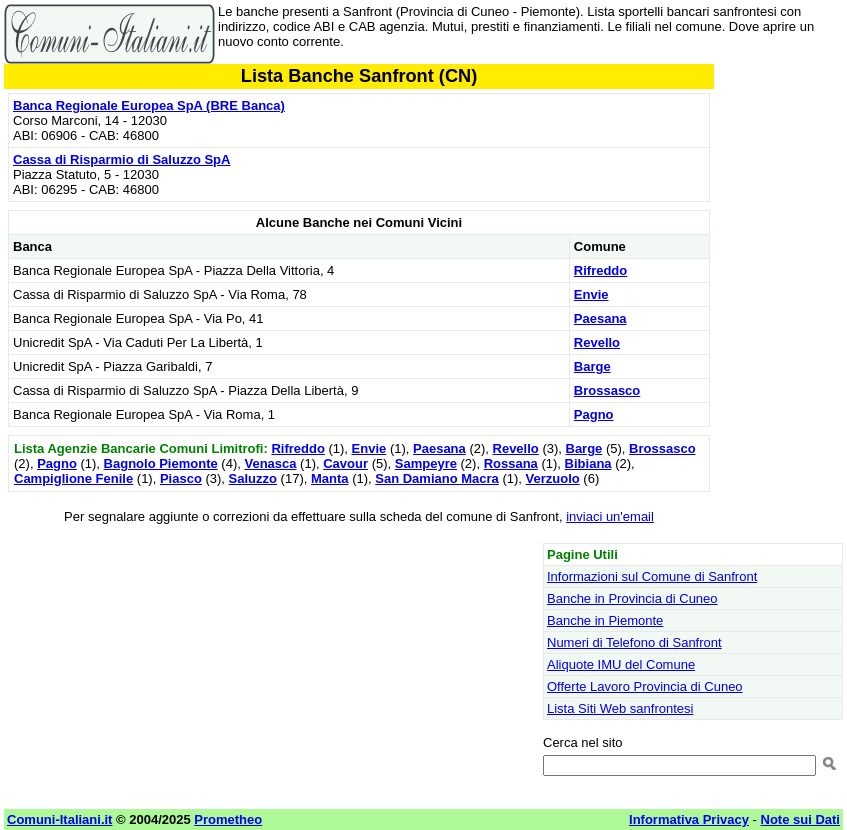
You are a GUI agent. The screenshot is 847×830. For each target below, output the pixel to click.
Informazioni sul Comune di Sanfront (652, 576)
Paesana (600, 318)
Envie (591, 294)
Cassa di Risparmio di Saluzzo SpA (121, 159)
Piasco (181, 478)
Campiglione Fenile (73, 478)
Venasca (270, 463)
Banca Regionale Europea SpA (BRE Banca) (149, 105)
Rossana (511, 463)
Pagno (594, 414)
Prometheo (228, 819)
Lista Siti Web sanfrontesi (620, 708)
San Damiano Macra (437, 478)
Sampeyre (426, 463)
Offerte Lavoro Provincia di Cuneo (645, 686)
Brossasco (607, 390)
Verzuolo (553, 478)
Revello (597, 342)
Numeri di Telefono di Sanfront (634, 642)
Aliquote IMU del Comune (621, 664)
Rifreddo (600, 270)
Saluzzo (253, 478)
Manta (330, 478)
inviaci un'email (610, 516)
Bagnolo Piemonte (161, 463)
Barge (592, 366)
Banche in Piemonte (605, 620)
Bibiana (588, 463)
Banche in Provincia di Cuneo (632, 598)
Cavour (345, 463)
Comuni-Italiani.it (59, 819)
